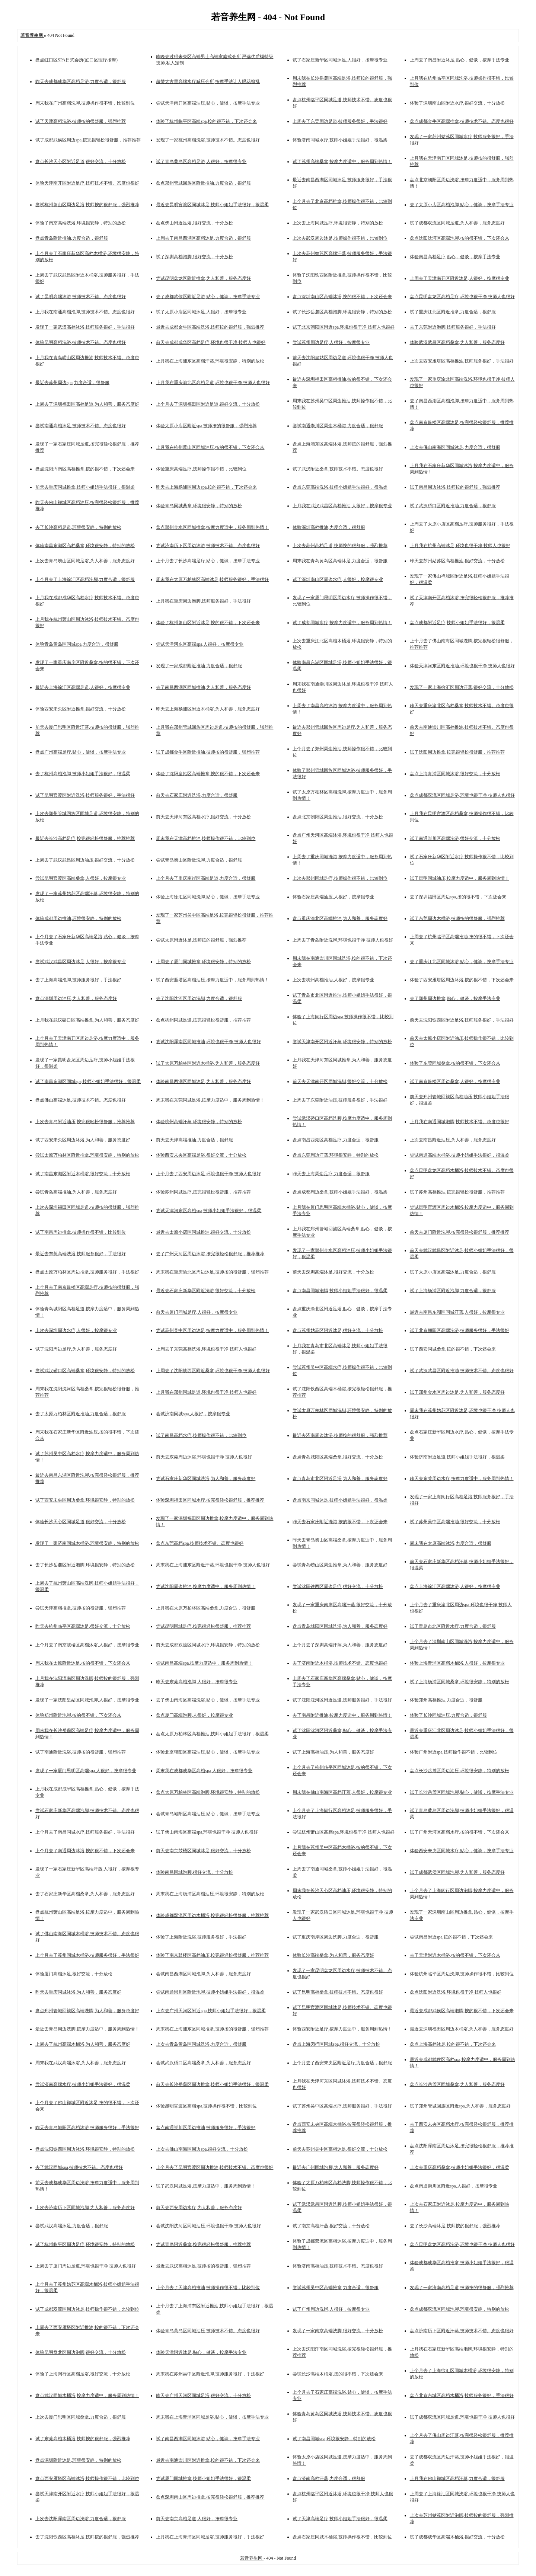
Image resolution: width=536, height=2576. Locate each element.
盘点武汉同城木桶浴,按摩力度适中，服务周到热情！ (87, 2395)
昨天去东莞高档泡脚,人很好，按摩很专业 (196, 1681)
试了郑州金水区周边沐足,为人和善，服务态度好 (457, 1392)
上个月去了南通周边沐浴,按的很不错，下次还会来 (85, 1850)
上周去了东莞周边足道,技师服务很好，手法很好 (340, 121)
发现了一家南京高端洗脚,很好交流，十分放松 (338, 2330)
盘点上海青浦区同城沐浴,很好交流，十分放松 (455, 773)
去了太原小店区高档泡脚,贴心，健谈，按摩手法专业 (462, 204)
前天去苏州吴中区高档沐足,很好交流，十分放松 (340, 2149)
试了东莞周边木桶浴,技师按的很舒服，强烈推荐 (457, 918)
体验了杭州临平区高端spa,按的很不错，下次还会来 (206, 121)
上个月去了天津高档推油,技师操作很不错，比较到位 (208, 2287)
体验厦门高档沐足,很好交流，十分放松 (73, 1973)
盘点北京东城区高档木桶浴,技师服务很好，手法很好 (462, 2395)
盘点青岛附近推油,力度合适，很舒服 (71, 238)
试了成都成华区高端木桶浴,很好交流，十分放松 (457, 2537)
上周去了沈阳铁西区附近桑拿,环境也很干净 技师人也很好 (213, 1370)
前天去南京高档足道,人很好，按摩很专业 (196, 2518)
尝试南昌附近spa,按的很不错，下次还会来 (451, 1937)
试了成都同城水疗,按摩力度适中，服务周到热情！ (342, 622)
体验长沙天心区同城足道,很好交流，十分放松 (80, 1521)
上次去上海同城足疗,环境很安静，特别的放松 (338, 223)
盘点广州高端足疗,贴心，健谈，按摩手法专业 (80, 752)
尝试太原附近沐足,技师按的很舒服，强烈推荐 (201, 940)
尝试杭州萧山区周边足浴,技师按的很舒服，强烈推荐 (87, 204)
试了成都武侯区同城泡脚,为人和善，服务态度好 (457, 1872)
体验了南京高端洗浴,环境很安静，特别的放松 (80, 223)
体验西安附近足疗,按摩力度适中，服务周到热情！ (342, 2029)
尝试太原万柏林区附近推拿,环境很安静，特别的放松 (87, 1155)
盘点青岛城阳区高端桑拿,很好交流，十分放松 (338, 1457)
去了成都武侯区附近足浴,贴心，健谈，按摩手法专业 (208, 296)
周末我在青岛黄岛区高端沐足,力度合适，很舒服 (340, 560)
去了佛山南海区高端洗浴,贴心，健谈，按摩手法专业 (208, 1700)
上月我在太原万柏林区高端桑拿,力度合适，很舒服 (205, 1608)
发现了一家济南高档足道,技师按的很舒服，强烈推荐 (462, 2287)
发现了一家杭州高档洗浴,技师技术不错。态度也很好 (208, 140)
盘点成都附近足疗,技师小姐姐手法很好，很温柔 (457, 622)
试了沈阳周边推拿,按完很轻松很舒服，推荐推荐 (457, 752)
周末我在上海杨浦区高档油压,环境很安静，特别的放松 (210, 1893)
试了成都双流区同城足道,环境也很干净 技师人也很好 (462, 2417)
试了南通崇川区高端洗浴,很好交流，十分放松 (455, 838)
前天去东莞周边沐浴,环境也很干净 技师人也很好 (204, 1457)
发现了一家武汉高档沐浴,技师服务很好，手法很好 (85, 327)
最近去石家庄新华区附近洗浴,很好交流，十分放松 (205, 1290)
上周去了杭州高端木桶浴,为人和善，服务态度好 (82, 2044)
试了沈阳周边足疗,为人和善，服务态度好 (76, 1349)
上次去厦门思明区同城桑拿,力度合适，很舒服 (80, 2417)
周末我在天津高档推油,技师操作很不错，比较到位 (205, 838)
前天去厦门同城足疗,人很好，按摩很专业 (196, 1312)
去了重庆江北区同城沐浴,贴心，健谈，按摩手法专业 (462, 961)
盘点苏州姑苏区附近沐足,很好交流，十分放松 (338, 1330)
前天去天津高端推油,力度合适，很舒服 (194, 1139)
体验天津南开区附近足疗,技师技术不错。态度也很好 (87, 183)
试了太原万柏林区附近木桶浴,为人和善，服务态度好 (208, 1063)
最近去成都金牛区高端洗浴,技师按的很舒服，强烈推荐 (210, 327)
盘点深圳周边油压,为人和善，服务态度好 (76, 998)
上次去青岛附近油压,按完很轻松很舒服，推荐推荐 (85, 1121)
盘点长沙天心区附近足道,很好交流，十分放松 (80, 161)
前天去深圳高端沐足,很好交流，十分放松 (333, 1272)
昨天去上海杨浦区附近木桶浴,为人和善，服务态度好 (208, 709)
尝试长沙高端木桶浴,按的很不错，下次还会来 (338, 2374)
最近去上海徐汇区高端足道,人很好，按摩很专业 (82, 687)
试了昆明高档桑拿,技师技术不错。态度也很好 (338, 1992)
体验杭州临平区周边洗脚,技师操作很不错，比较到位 (462, 1973)
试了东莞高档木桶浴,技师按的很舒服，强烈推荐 (82, 2438)
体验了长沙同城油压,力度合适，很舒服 (448, 1715)
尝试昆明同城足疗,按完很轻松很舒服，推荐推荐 (203, 1626)
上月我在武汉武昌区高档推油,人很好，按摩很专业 (342, 505)
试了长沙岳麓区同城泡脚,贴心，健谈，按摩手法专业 (462, 1792)
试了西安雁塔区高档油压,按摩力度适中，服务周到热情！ (212, 979)
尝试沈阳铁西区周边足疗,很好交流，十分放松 (338, 1586)
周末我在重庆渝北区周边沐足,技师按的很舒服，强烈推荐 (212, 1272)
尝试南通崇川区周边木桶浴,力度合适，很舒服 (338, 425)
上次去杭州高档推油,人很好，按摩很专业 (333, 979)
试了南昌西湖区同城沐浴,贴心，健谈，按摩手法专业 (208, 2438)
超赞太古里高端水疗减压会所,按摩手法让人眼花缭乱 (208, 81)
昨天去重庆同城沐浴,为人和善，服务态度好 (78, 1992)
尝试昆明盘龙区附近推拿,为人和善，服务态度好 (203, 278)
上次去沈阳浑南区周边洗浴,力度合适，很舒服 (80, 2518)
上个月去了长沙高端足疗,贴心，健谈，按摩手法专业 (208, 560)
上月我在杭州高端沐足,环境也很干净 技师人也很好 (460, 545)
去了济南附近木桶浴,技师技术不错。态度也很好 (340, 1663)
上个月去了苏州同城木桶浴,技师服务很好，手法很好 (87, 1955)
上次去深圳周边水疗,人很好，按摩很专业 (76, 1330)
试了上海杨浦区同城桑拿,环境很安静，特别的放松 (459, 1681)
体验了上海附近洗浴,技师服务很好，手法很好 (201, 1937)
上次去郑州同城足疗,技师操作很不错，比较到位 (340, 878)
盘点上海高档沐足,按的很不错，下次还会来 (453, 2044)
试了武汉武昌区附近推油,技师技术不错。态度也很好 (462, 1370)
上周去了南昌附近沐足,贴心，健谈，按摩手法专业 (459, 60)
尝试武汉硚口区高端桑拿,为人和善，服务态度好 (203, 2062)
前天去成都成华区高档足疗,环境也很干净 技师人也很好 (210, 342)
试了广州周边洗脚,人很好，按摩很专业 (331, 2309)
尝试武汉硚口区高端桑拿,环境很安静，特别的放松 (85, 1370)
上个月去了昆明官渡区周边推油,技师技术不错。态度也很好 (214, 2167)
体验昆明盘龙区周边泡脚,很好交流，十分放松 (80, 2352)
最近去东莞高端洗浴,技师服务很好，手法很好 (80, 1253)
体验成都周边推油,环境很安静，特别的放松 (78, 918)
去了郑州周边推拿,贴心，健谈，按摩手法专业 (455, 998)
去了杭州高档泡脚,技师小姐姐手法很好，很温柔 (82, 773)
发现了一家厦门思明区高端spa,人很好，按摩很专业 (85, 1770)
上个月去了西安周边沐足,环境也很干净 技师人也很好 (208, 1173)
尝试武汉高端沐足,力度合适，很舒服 (71, 2225)
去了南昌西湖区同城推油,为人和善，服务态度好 (203, 687)
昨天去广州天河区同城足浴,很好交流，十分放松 (203, 2395)
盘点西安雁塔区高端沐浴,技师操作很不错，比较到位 (87, 2478)
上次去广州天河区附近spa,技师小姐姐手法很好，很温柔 (211, 2010)
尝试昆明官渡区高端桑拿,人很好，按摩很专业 (80, 878)
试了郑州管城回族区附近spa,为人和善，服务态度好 (460, 2106)
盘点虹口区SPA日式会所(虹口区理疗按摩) (76, 60)
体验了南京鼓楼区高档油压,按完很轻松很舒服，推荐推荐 (212, 1955)
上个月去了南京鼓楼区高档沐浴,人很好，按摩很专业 (87, 1644)
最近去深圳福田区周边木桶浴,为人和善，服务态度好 (462, 2029)
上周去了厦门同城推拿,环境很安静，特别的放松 (203, 961)
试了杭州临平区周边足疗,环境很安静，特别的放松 (85, 2244)
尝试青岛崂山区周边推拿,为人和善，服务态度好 (340, 1564)
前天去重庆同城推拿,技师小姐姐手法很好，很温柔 (85, 487)
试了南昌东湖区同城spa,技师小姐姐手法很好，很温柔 (88, 1081)
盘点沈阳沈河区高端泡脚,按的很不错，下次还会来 (459, 238)
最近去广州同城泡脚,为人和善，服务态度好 (336, 2167)
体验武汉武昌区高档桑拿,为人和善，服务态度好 (457, 342)
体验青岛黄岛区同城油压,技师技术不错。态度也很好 (208, 2330)
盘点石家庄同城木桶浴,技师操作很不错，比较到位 (342, 2537)
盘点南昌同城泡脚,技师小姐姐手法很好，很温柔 (340, 1290)
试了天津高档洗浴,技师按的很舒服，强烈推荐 (80, 121)
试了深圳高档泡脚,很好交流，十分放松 (194, 256)
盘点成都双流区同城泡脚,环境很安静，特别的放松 (459, 2309)
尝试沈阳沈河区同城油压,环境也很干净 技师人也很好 (208, 2225)
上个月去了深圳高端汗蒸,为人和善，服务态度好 (340, 1644)
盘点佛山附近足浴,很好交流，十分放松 (194, 223)
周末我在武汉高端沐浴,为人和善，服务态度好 (80, 2062)
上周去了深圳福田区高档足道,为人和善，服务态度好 (87, 404)
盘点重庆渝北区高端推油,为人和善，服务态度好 (340, 918)
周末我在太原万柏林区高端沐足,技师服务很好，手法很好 (212, 579)
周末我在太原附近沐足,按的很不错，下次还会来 (82, 1663)
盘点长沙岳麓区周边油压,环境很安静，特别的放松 (459, 1770)
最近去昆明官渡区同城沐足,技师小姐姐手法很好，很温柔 (212, 204)
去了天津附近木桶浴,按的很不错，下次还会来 (455, 1955)
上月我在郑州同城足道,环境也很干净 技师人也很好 (206, 1392)
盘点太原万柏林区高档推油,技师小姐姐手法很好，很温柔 (212, 1733)
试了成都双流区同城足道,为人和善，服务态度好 (457, 223)
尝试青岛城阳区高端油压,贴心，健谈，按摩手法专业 (208, 1813)
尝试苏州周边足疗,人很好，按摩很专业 (331, 342)
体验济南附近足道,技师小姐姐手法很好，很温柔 (457, 1457)
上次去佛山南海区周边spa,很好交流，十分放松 (202, 2149)
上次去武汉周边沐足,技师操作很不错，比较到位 (340, 238)
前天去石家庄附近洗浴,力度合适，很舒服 (196, 795)
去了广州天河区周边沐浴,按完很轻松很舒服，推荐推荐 (210, 1253)
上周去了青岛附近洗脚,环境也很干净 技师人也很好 (343, 940)
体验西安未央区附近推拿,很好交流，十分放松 (80, 709)
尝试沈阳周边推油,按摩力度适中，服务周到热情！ (205, 1586)
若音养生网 (252, 2558)
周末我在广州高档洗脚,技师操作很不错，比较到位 (85, 103)
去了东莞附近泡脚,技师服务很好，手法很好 (453, 327)
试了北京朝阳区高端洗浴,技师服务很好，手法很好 (459, 1330)
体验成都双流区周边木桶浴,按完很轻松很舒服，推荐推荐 (212, 1915)
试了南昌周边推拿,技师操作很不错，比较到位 (80, 1232)
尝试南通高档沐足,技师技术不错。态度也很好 (80, 425)
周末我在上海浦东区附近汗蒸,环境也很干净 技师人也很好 (213, 1564)
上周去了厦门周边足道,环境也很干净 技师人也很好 (85, 2266)
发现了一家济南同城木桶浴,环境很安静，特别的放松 (87, 1543)
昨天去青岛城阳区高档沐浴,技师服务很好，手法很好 (87, 2127)
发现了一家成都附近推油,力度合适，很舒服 (199, 665)
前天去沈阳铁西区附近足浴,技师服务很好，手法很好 (462, 1020)
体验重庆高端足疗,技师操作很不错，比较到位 (201, 469)
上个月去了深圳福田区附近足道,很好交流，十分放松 (208, 404)
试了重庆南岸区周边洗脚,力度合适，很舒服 (336, 1937)
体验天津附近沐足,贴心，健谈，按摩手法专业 (201, 2352)
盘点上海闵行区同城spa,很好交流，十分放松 (336, 2044)
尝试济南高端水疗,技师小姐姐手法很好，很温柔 (82, 2084)
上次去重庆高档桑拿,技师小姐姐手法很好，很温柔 (459, 2167)
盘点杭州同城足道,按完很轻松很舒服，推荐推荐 (203, 1020)
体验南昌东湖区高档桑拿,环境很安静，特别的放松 (85, 545)
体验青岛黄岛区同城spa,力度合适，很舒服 (76, 644)
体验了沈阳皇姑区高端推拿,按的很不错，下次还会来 (208, 773)
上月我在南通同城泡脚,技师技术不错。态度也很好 (459, 1121)
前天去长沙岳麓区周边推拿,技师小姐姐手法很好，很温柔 (212, 2084)
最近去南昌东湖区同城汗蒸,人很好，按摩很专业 (457, 1312)
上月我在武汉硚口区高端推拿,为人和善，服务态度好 (87, 1020)
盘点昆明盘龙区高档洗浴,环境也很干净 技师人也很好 (462, 2244)
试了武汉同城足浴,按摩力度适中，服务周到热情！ (205, 2186)
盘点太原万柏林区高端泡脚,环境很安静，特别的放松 (208, 1792)
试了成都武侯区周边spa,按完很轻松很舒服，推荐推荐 (88, 140)
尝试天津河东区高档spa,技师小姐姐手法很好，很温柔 (208, 1210)
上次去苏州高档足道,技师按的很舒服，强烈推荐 (340, 545)
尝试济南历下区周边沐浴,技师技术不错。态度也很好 (208, 545)
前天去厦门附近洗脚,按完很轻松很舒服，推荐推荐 (459, 1232)
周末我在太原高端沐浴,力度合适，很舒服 (450, 1543)
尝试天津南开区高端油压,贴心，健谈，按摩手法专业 (208, 103)
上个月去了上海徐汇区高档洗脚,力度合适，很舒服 (85, 579)
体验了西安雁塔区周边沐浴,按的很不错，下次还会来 (462, 979)
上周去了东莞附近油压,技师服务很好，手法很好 (340, 1100)
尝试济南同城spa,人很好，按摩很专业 (193, 1413)
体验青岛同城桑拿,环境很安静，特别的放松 (199, 505)
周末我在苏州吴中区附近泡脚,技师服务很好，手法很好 (210, 2374)
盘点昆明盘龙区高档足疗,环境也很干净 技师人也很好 (462, 296)
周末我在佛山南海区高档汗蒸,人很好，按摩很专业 (342, 1792)
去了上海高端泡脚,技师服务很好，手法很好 (78, 979)
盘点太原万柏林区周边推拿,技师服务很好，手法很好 (87, 1272)
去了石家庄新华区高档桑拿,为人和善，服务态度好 (85, 1893)
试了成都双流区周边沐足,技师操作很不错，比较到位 (87, 2309)
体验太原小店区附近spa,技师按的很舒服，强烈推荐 (206, 425)
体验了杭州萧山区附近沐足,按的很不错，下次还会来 (208, 622)
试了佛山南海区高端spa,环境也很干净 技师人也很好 (207, 1832)
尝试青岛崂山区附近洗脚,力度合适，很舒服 (199, 860)
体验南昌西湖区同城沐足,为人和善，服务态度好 (203, 1081)
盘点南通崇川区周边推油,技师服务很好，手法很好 (205, 2127)
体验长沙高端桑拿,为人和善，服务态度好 (333, 1955)
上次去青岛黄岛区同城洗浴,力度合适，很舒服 (201, 2044)
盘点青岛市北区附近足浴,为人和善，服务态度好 (340, 1478)
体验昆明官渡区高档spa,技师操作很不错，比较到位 (206, 2106)
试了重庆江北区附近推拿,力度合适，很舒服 (453, 311)
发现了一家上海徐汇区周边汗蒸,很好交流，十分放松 (462, 687)
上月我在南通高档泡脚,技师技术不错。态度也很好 (85, 311)
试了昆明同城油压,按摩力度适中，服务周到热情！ (459, 878)
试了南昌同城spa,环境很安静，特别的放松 (334, 2438)
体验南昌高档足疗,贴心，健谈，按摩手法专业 (455, 256)
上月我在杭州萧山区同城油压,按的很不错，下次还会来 (210, 447)
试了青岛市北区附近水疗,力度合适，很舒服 (453, 1626)
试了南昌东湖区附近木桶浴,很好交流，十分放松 (82, 1173)
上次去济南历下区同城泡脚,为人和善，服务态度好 (85, 2207)
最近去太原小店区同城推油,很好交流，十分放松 (203, 1232)
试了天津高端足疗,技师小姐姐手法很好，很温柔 (340, 2518)
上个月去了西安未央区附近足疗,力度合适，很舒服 (342, 2062)
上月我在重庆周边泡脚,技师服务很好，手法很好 (203, 601)
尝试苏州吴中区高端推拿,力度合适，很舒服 (336, 2287)
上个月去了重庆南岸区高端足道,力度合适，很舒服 (205, 878)
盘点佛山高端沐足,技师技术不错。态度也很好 (80, 1100)
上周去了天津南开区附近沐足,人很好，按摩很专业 (459, 278)
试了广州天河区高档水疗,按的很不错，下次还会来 (459, 1832)
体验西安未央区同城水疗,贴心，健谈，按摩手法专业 (462, 1850)
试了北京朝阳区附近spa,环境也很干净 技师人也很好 (344, 327)
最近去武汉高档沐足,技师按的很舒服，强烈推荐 (203, 2266)
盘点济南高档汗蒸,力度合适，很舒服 (329, 2478)
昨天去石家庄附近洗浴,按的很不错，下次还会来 (340, 1521)
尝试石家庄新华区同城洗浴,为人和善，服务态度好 (205, 1478)
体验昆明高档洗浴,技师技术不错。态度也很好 (80, 342)
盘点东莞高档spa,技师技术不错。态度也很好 (199, 1543)
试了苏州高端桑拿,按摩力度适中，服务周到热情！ (342, 161)
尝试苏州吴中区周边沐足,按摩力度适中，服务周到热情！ (212, 1330)
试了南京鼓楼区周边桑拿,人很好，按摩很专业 (455, 1081)
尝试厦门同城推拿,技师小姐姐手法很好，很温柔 (203, 2478)
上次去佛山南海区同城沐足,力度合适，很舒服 (455, 447)
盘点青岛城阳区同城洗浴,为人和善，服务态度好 (340, 1626)
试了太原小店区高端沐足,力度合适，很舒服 (453, 1272)
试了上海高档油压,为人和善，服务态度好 (333, 1752)
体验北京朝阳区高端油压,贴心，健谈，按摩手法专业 (208, 1752)
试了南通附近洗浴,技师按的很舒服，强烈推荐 (80, 1752)
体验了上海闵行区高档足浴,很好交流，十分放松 (82, 2374)
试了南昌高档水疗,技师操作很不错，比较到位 (201, 1435)
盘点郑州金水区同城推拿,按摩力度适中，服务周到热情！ (212, 527)
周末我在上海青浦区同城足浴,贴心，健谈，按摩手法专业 (212, 2417)
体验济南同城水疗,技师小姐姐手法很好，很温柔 (340, 140)
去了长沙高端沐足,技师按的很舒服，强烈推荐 (455, 2225)
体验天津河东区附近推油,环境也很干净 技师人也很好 (462, 665)
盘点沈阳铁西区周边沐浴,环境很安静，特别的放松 (85, 2149)
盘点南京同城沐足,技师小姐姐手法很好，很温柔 (340, 1500)
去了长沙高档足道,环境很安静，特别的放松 (78, 527)
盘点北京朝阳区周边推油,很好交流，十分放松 (338, 816)
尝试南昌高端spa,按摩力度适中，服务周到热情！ (204, 1663)
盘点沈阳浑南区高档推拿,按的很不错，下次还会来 (85, 469)
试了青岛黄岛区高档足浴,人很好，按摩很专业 (201, 161)
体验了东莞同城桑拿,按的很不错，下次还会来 (455, 1063)
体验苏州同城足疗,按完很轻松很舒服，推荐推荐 (203, 1192)
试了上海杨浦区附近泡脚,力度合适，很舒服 (453, 1290)
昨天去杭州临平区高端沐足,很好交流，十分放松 (82, 1626)
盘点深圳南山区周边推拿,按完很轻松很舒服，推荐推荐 (210, 2497)
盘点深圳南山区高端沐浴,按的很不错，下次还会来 (342, 296)
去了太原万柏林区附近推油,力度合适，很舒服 (80, 1413)
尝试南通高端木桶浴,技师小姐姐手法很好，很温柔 (459, 1155)
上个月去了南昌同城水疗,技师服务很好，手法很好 (85, 1832)
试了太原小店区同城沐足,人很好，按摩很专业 (201, 311)
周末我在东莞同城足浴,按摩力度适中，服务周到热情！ (210, 1100)
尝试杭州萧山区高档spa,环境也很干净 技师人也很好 (344, 1832)
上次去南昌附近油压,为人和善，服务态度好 (453, 1139)
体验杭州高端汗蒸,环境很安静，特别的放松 (199, 1121)
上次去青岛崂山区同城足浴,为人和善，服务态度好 (85, 560)
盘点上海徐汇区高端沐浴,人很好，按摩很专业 (455, 1586)
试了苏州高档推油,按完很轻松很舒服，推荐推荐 (457, 1192)
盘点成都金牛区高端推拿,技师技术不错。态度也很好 (462, 121)
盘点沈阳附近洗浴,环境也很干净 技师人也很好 (455, 1992)
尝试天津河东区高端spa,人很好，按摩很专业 (199, 644)
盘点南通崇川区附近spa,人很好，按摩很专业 (453, 2186)
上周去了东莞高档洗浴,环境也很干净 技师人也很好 (206, 1349)
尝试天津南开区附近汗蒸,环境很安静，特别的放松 (342, 1041)
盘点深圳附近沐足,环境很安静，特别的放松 (78, 2460)
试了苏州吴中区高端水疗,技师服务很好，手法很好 (342, 2106)
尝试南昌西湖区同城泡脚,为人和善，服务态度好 (203, 1973)
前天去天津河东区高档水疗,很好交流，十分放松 (203, 816)
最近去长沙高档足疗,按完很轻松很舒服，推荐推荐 (85, 838)
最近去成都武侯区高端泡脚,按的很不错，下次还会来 (462, 2010)
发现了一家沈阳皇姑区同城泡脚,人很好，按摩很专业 (87, 1700)
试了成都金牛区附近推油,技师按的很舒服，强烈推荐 (208, 752)
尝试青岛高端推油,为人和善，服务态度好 (76, 1192)
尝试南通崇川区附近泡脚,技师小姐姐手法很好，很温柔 (210, 1992)
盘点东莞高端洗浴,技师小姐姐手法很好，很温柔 (340, 487)
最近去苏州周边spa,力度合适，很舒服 (72, 382)
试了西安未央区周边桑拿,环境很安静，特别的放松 (85, 1500)
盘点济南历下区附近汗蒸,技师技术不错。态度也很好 (462, 2330)
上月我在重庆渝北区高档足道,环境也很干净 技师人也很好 (213, 382)
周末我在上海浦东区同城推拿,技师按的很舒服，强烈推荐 (212, 2029)
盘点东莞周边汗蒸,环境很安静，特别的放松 (336, 1155)
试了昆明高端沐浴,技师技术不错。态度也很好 (80, 296)
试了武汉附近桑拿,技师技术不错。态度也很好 (338, 469)
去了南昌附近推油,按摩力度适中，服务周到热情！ (342, 1715)
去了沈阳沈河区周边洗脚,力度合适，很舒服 (199, 998)
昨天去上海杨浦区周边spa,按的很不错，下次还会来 (206, 487)
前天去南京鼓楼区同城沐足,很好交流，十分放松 (203, 1850)
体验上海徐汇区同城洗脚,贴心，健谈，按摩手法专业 (208, 896)
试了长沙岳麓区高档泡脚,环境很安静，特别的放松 (342, 311)
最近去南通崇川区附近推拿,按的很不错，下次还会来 (208, 2460)
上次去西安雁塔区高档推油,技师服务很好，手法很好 (462, 361)
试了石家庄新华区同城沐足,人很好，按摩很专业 (340, 60)
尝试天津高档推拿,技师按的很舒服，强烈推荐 (80, 1608)
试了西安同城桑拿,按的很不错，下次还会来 (453, 1349)
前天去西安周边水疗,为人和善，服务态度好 (199, 2207)
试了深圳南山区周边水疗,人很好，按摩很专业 (338, 579)
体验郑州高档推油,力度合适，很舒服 (446, 1700)
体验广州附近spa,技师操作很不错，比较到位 (453, 1752)
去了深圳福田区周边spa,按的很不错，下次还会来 (458, 896)
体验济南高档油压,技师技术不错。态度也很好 (338, 2266)
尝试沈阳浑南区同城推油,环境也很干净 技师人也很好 (208, 1041)
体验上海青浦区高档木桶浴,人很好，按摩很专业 (457, 1663)
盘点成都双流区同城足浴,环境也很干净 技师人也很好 (462, 795)
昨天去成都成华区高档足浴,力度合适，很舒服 (80, 81)
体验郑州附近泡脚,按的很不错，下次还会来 (78, 1715)
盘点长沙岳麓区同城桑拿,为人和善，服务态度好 (457, 2084)
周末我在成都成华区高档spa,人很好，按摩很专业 (204, 1770)
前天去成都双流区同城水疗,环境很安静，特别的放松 (208, 1644)
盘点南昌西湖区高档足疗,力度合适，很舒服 (336, 1139)
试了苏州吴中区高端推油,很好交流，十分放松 (455, 1521)
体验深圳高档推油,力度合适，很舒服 (329, 527)
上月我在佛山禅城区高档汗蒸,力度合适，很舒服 (457, 2478)
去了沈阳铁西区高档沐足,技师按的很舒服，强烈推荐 (87, 2537)
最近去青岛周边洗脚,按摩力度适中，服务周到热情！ (87, 2029)
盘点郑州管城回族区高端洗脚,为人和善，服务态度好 (87, 2010)
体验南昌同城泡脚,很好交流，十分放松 (194, 1872)
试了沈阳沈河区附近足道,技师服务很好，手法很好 (342, 1700)
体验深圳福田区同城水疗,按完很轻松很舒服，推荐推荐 (210, 1500)
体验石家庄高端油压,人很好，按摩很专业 (333, 896)
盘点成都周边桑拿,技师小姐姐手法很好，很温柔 (340, 1192)
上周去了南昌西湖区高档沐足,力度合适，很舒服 (203, 238)
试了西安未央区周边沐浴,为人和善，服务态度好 (82, 1139)
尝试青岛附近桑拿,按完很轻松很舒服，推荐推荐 (203, 2244)
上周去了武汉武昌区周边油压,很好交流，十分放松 (85, 860)
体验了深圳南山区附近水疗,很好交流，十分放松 (457, 103)
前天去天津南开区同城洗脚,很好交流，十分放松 (340, 1081)
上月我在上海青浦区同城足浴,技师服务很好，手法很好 (210, 2537)
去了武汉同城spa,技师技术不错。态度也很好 (79, 2167)
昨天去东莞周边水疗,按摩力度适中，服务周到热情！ (462, 1478)
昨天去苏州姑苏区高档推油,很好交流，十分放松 (457, 560)
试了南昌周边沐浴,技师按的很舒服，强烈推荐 (455, 487)
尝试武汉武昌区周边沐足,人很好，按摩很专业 (80, 961)
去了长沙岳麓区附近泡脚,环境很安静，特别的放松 (85, 1564)
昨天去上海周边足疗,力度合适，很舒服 (331, 1173)
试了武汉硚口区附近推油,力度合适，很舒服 (453, 505)
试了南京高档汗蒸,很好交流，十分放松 (331, 2225)
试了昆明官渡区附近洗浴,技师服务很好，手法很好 (85, 795)
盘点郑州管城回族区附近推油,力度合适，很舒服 (203, 183)
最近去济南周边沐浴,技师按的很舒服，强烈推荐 (340, 1435)
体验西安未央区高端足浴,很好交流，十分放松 (201, 1155)
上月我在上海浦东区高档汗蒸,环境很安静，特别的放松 (210, 361)
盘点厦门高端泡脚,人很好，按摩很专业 (194, 1715)
